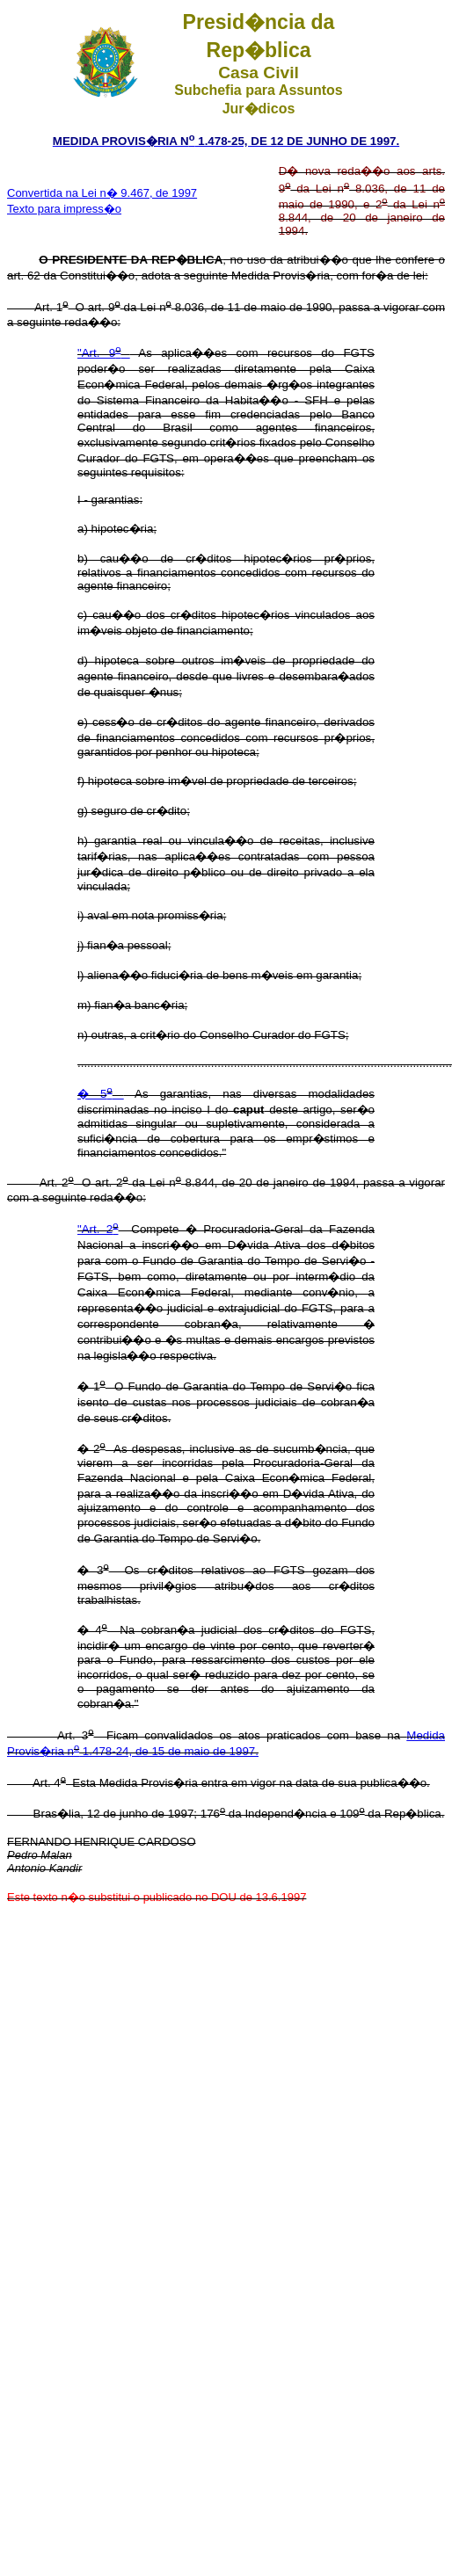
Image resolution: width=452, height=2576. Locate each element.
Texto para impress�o (64, 208)
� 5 (100, 1093)
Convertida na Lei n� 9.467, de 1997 (102, 193)
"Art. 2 (97, 1229)
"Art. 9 (103, 352)
